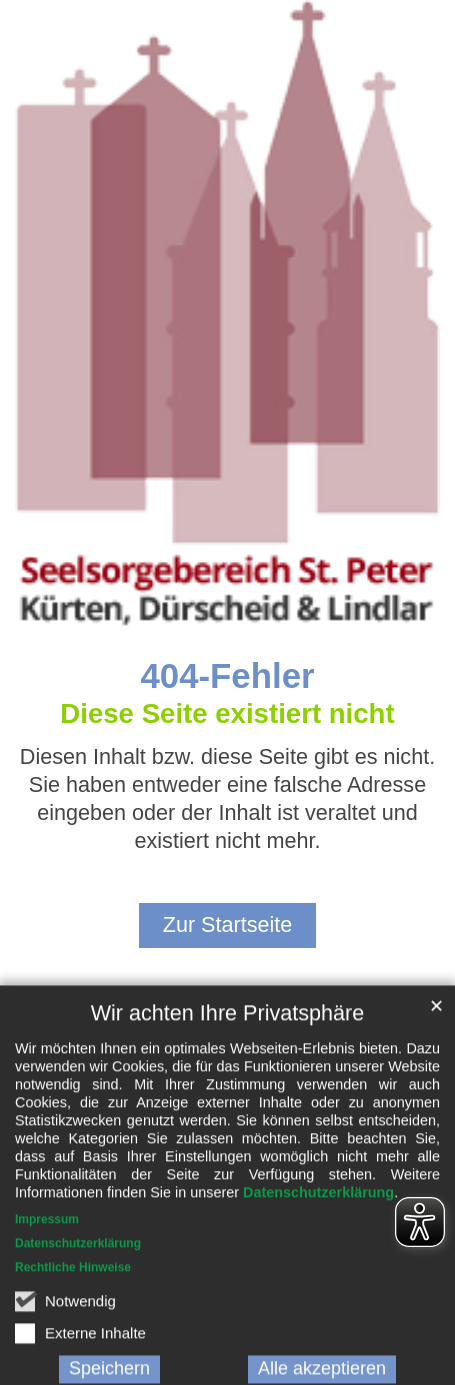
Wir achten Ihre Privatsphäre (228, 1099)
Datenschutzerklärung (318, 1279)
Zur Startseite (228, 924)
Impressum (47, 1306)
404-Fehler (227, 675)
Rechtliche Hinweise (73, 1354)
